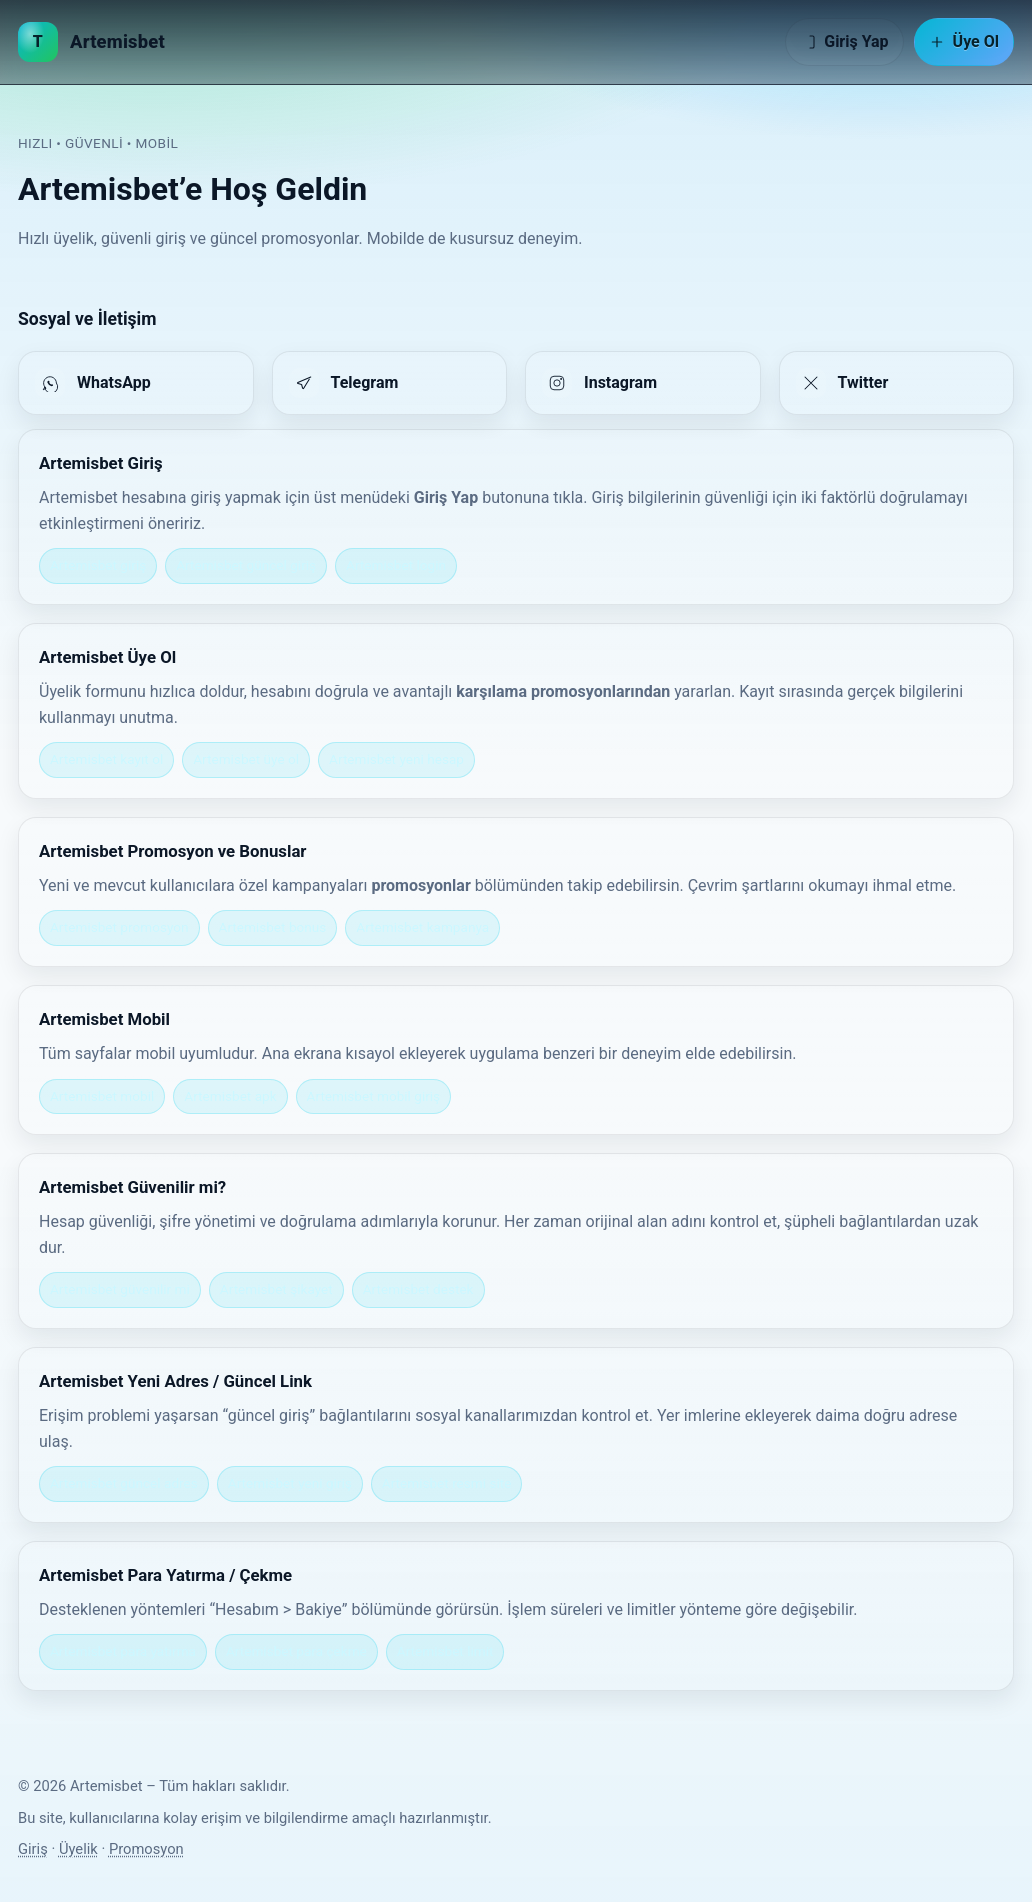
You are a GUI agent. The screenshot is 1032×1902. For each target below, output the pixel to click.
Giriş (33, 1849)
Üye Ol (964, 41)
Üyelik (78, 1849)
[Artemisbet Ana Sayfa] (91, 42)
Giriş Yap (844, 41)
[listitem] (136, 383)
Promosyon (146, 1849)
